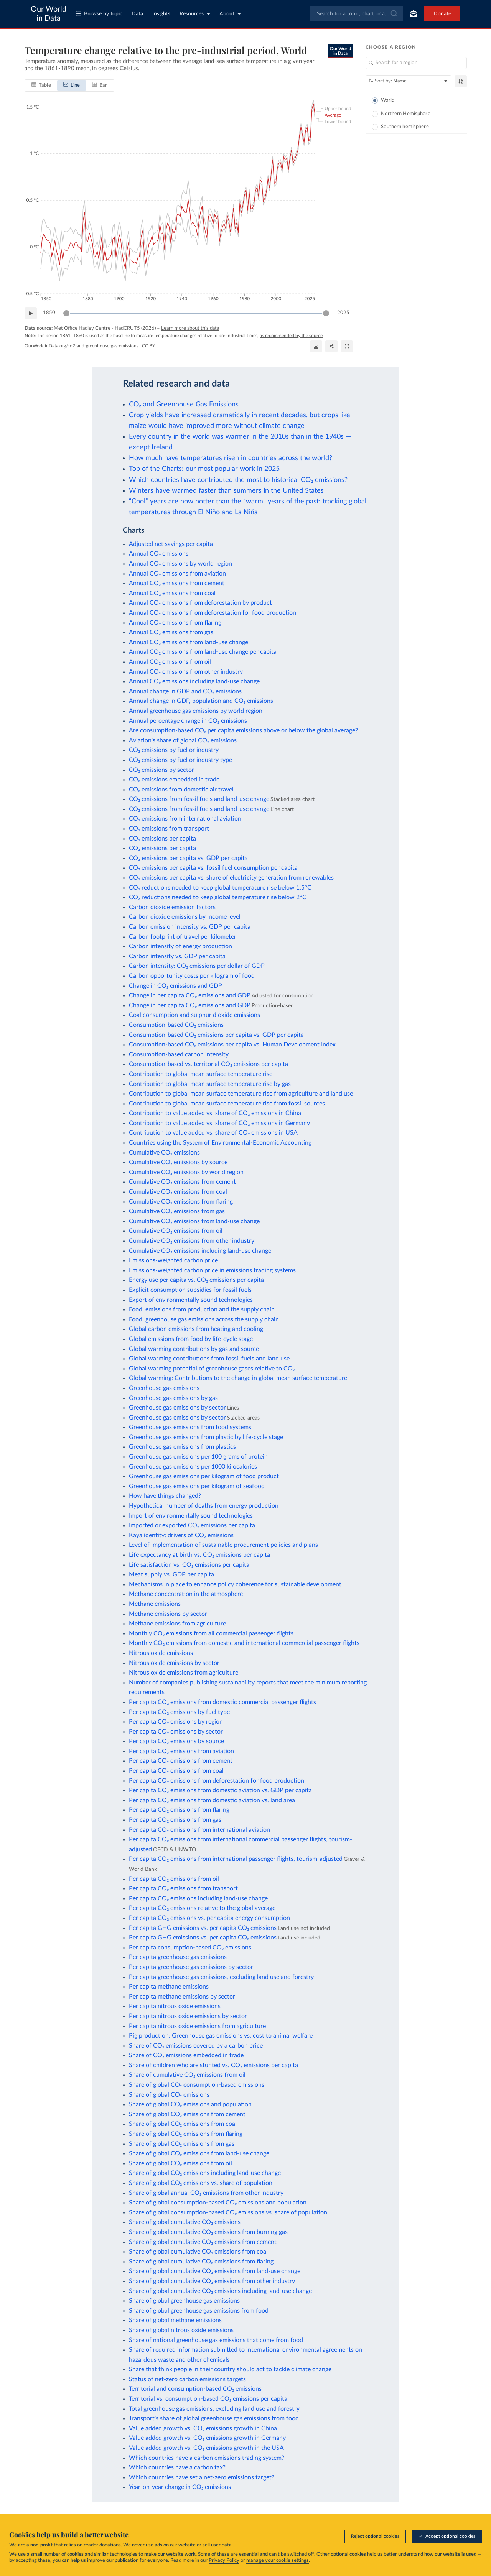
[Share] (331, 346)
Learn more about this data (190, 328)
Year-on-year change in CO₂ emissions (180, 2487)
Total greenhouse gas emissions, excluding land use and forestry (214, 2409)
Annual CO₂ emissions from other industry (186, 672)
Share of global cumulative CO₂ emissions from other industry (212, 2281)
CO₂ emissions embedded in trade (174, 779)
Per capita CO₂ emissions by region (176, 1722)
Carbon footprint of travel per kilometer (182, 937)
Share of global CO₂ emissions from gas (181, 2144)
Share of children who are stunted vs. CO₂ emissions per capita (213, 2065)
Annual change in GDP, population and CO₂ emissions (201, 701)
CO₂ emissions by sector (161, 770)
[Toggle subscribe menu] (413, 13)
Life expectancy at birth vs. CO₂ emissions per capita (199, 1555)
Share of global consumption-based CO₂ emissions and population (217, 2202)
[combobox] (356, 13)
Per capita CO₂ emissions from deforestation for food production (216, 1781)
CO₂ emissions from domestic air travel (181, 789)
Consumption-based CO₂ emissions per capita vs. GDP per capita (216, 1035)
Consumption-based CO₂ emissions (176, 1025)
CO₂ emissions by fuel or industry (174, 750)
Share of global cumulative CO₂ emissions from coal (198, 2252)
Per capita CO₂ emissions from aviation (181, 1751)
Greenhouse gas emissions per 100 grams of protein (198, 1457)
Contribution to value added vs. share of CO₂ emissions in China (215, 1113)
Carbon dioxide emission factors (172, 907)
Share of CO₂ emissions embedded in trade (186, 2055)
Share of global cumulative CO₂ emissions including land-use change (220, 2291)
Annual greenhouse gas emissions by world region (195, 711)
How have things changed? (165, 1496)
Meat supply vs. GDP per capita (171, 1574)
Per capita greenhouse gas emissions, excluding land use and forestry (221, 1977)
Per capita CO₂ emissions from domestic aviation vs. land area (212, 1800)
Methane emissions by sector (168, 1614)
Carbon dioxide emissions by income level (185, 917)
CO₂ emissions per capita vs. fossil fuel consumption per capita (213, 868)
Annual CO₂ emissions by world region (180, 564)
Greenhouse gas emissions (164, 1388)
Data (137, 13)
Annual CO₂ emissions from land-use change (188, 642)
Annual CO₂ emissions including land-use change (194, 681)
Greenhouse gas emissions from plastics (182, 1447)
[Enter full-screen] (347, 346)
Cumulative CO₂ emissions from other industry (191, 1241)
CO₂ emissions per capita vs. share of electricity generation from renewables (231, 878)
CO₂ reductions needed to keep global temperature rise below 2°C (217, 897)
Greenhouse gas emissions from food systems (190, 1427)
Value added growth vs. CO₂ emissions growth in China (203, 2428)
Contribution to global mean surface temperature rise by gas (210, 1084)
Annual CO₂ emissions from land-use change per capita (203, 652)
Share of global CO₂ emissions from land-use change (199, 2153)
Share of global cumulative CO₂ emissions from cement (203, 2242)
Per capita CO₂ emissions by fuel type (179, 1712)
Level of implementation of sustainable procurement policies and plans (223, 1545)
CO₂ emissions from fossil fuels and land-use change (199, 799)
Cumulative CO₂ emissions (164, 1153)
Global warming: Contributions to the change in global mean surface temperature (238, 1378)
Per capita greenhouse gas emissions (178, 1957)
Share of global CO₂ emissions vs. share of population (200, 2183)
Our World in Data (48, 13)
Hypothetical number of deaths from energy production (203, 1506)
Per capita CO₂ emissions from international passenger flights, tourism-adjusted (236, 1859)
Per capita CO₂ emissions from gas (175, 1820)
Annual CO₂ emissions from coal (172, 593)
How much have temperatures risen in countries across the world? (230, 458)
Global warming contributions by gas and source (194, 1349)
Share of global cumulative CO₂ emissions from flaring (201, 2262)
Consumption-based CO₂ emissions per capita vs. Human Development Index (232, 1044)
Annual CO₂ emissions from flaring (175, 623)
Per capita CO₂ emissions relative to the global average (202, 1908)
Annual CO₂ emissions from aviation (177, 574)
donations (110, 2545)
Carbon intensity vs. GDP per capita (177, 956)
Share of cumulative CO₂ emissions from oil (187, 2075)
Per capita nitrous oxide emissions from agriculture (197, 2026)
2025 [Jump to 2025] (343, 312)
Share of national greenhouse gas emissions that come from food (216, 2340)
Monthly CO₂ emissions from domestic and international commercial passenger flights (244, 1643)
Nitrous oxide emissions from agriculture (183, 1673)
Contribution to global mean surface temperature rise (200, 1074)
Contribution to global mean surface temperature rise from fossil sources (227, 1103)
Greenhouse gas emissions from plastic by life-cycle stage (206, 1437)
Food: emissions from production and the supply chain (202, 1309)
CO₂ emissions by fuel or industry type (180, 760)
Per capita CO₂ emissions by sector (176, 1732)
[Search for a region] (416, 63)
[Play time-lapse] (31, 313)
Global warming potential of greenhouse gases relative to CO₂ (212, 1368)
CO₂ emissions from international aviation (185, 819)
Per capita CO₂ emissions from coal (176, 1771)
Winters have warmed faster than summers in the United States (226, 490)
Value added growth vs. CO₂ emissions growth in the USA (206, 2448)
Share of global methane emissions (175, 2320)
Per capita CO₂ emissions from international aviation (199, 1830)
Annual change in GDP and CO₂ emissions (185, 691)
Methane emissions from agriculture (177, 1623)
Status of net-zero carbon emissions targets (187, 2379)
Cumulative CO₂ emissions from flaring (181, 1202)
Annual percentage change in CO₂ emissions (188, 721)
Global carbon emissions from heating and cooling (196, 1329)
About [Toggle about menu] (230, 13)
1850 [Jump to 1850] (49, 312)
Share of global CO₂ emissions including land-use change (205, 2173)
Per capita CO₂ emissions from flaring (179, 1810)
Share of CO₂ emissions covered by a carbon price (196, 2046)
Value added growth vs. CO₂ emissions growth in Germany (207, 2438)
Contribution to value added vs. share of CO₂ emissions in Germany (219, 1123)
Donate (442, 13)
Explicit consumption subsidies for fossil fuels (190, 1290)
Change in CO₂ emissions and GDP (175, 986)
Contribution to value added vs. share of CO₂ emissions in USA (213, 1133)
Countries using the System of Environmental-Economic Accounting (220, 1143)
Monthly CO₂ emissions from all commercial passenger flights (211, 1633)
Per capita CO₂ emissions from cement (180, 1761)
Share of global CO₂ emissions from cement (187, 2114)
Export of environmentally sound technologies (191, 1300)
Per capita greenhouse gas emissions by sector (191, 1967)
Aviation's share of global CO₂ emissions (183, 740)
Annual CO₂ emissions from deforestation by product (200, 603)
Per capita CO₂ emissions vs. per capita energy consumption (209, 1918)
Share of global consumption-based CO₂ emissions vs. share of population (228, 2212)
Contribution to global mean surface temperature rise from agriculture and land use (241, 1094)
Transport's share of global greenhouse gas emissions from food (214, 2418)
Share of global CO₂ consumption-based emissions (196, 2085)
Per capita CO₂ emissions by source (176, 1741)
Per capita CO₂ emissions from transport (183, 1888)
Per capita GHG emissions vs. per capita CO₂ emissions (203, 1928)
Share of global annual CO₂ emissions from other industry (206, 2193)
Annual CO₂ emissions (158, 554)
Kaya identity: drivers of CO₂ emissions (181, 1535)
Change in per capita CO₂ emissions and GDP (189, 995)
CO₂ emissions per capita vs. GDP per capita (188, 858)
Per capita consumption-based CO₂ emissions (190, 1947)
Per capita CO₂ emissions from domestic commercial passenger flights (222, 1702)
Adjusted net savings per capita (171, 544)
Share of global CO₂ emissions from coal (183, 2124)
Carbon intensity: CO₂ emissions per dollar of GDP (197, 966)
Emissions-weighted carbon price (173, 1260)
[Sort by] (408, 81)
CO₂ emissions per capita (162, 839)
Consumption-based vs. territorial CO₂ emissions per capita (208, 1064)
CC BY (148, 346)
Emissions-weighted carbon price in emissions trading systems (212, 1270)
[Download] (316, 346)
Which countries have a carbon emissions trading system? (206, 2458)
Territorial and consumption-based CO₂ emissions (195, 2389)
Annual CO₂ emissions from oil (170, 662)
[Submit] (393, 13)
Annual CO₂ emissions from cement (176, 583)
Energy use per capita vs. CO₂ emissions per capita (196, 1280)
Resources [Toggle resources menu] (195, 13)
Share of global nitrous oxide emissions (181, 2330)
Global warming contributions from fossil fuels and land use (209, 1358)
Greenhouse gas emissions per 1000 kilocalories (193, 1467)
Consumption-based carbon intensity (179, 1054)
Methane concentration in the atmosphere (186, 1594)
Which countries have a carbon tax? (177, 2467)
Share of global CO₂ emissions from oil (180, 2163)
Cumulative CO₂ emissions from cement (182, 1182)
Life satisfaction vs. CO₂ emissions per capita (189, 1565)
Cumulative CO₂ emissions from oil (175, 1231)
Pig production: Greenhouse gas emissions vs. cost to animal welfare (221, 2036)
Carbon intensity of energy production (180, 946)
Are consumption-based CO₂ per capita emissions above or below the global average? (243, 730)
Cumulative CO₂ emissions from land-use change (194, 1221)
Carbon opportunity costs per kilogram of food (192, 976)
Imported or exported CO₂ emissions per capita (192, 1525)
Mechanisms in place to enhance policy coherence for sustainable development (235, 1584)
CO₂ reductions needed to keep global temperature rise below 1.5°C (220, 888)
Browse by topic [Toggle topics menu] (99, 13)
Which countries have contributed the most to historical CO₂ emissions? (238, 480)
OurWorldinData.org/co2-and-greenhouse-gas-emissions (81, 346)
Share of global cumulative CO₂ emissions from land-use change (214, 2271)
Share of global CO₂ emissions (169, 2095)
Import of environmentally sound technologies (191, 1516)
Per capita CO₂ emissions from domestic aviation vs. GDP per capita (220, 1790)
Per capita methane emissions (169, 1987)
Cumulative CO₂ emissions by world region (186, 1172)
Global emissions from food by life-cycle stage (191, 1339)
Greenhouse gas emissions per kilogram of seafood (197, 1486)
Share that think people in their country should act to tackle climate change (230, 2369)
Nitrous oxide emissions (161, 1653)
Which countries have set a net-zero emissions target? (201, 2477)
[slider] (66, 313)
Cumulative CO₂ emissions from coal (178, 1192)
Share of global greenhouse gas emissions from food (199, 2311)
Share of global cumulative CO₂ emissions (185, 2222)
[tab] (41, 85)
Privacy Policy (224, 2560)
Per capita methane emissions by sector (182, 1997)
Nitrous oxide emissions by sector (174, 1663)
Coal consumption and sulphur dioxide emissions (194, 1015)
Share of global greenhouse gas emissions (184, 2301)
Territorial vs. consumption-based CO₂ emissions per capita (208, 2399)
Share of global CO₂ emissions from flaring (185, 2134)
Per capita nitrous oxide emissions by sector (188, 2016)
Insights (161, 13)
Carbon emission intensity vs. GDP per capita (189, 927)
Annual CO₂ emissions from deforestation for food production (212, 613)
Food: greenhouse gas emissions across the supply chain (204, 1319)
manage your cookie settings (277, 2560)
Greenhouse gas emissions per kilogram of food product (204, 1476)
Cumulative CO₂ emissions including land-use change (200, 1251)
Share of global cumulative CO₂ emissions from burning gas (208, 2232)
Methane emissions (155, 1604)
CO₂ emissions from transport (169, 829)
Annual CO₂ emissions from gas (171, 632)
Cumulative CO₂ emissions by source (178, 1162)
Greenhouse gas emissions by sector (177, 1408)
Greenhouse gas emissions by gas (173, 1398)
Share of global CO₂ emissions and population (190, 2104)
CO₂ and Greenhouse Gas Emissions (184, 404)
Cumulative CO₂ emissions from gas (177, 1211)
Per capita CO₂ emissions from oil (174, 1879)
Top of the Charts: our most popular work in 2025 (204, 469)
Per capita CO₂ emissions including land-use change (198, 1898)
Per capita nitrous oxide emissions (175, 2006)
